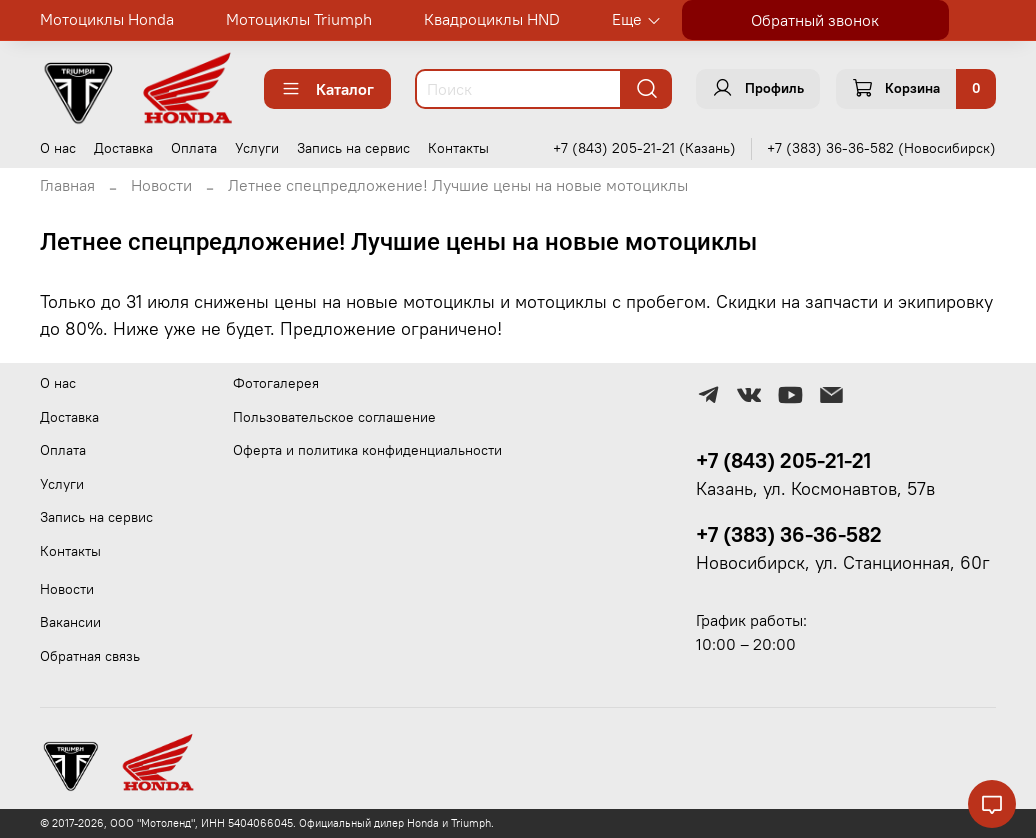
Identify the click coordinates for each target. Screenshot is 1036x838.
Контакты (458, 148)
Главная (67, 185)
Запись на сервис (353, 148)
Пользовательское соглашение (334, 417)
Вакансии (70, 622)
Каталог (327, 89)
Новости (161, 185)
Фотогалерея (276, 383)
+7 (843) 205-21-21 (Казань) (644, 148)
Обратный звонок (815, 20)
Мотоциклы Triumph (299, 19)
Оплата (194, 148)
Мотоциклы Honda (107, 19)
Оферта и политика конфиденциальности (367, 450)
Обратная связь (90, 656)
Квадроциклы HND (492, 19)
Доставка (123, 148)
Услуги (257, 148)
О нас (58, 148)
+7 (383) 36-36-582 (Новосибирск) (881, 148)
